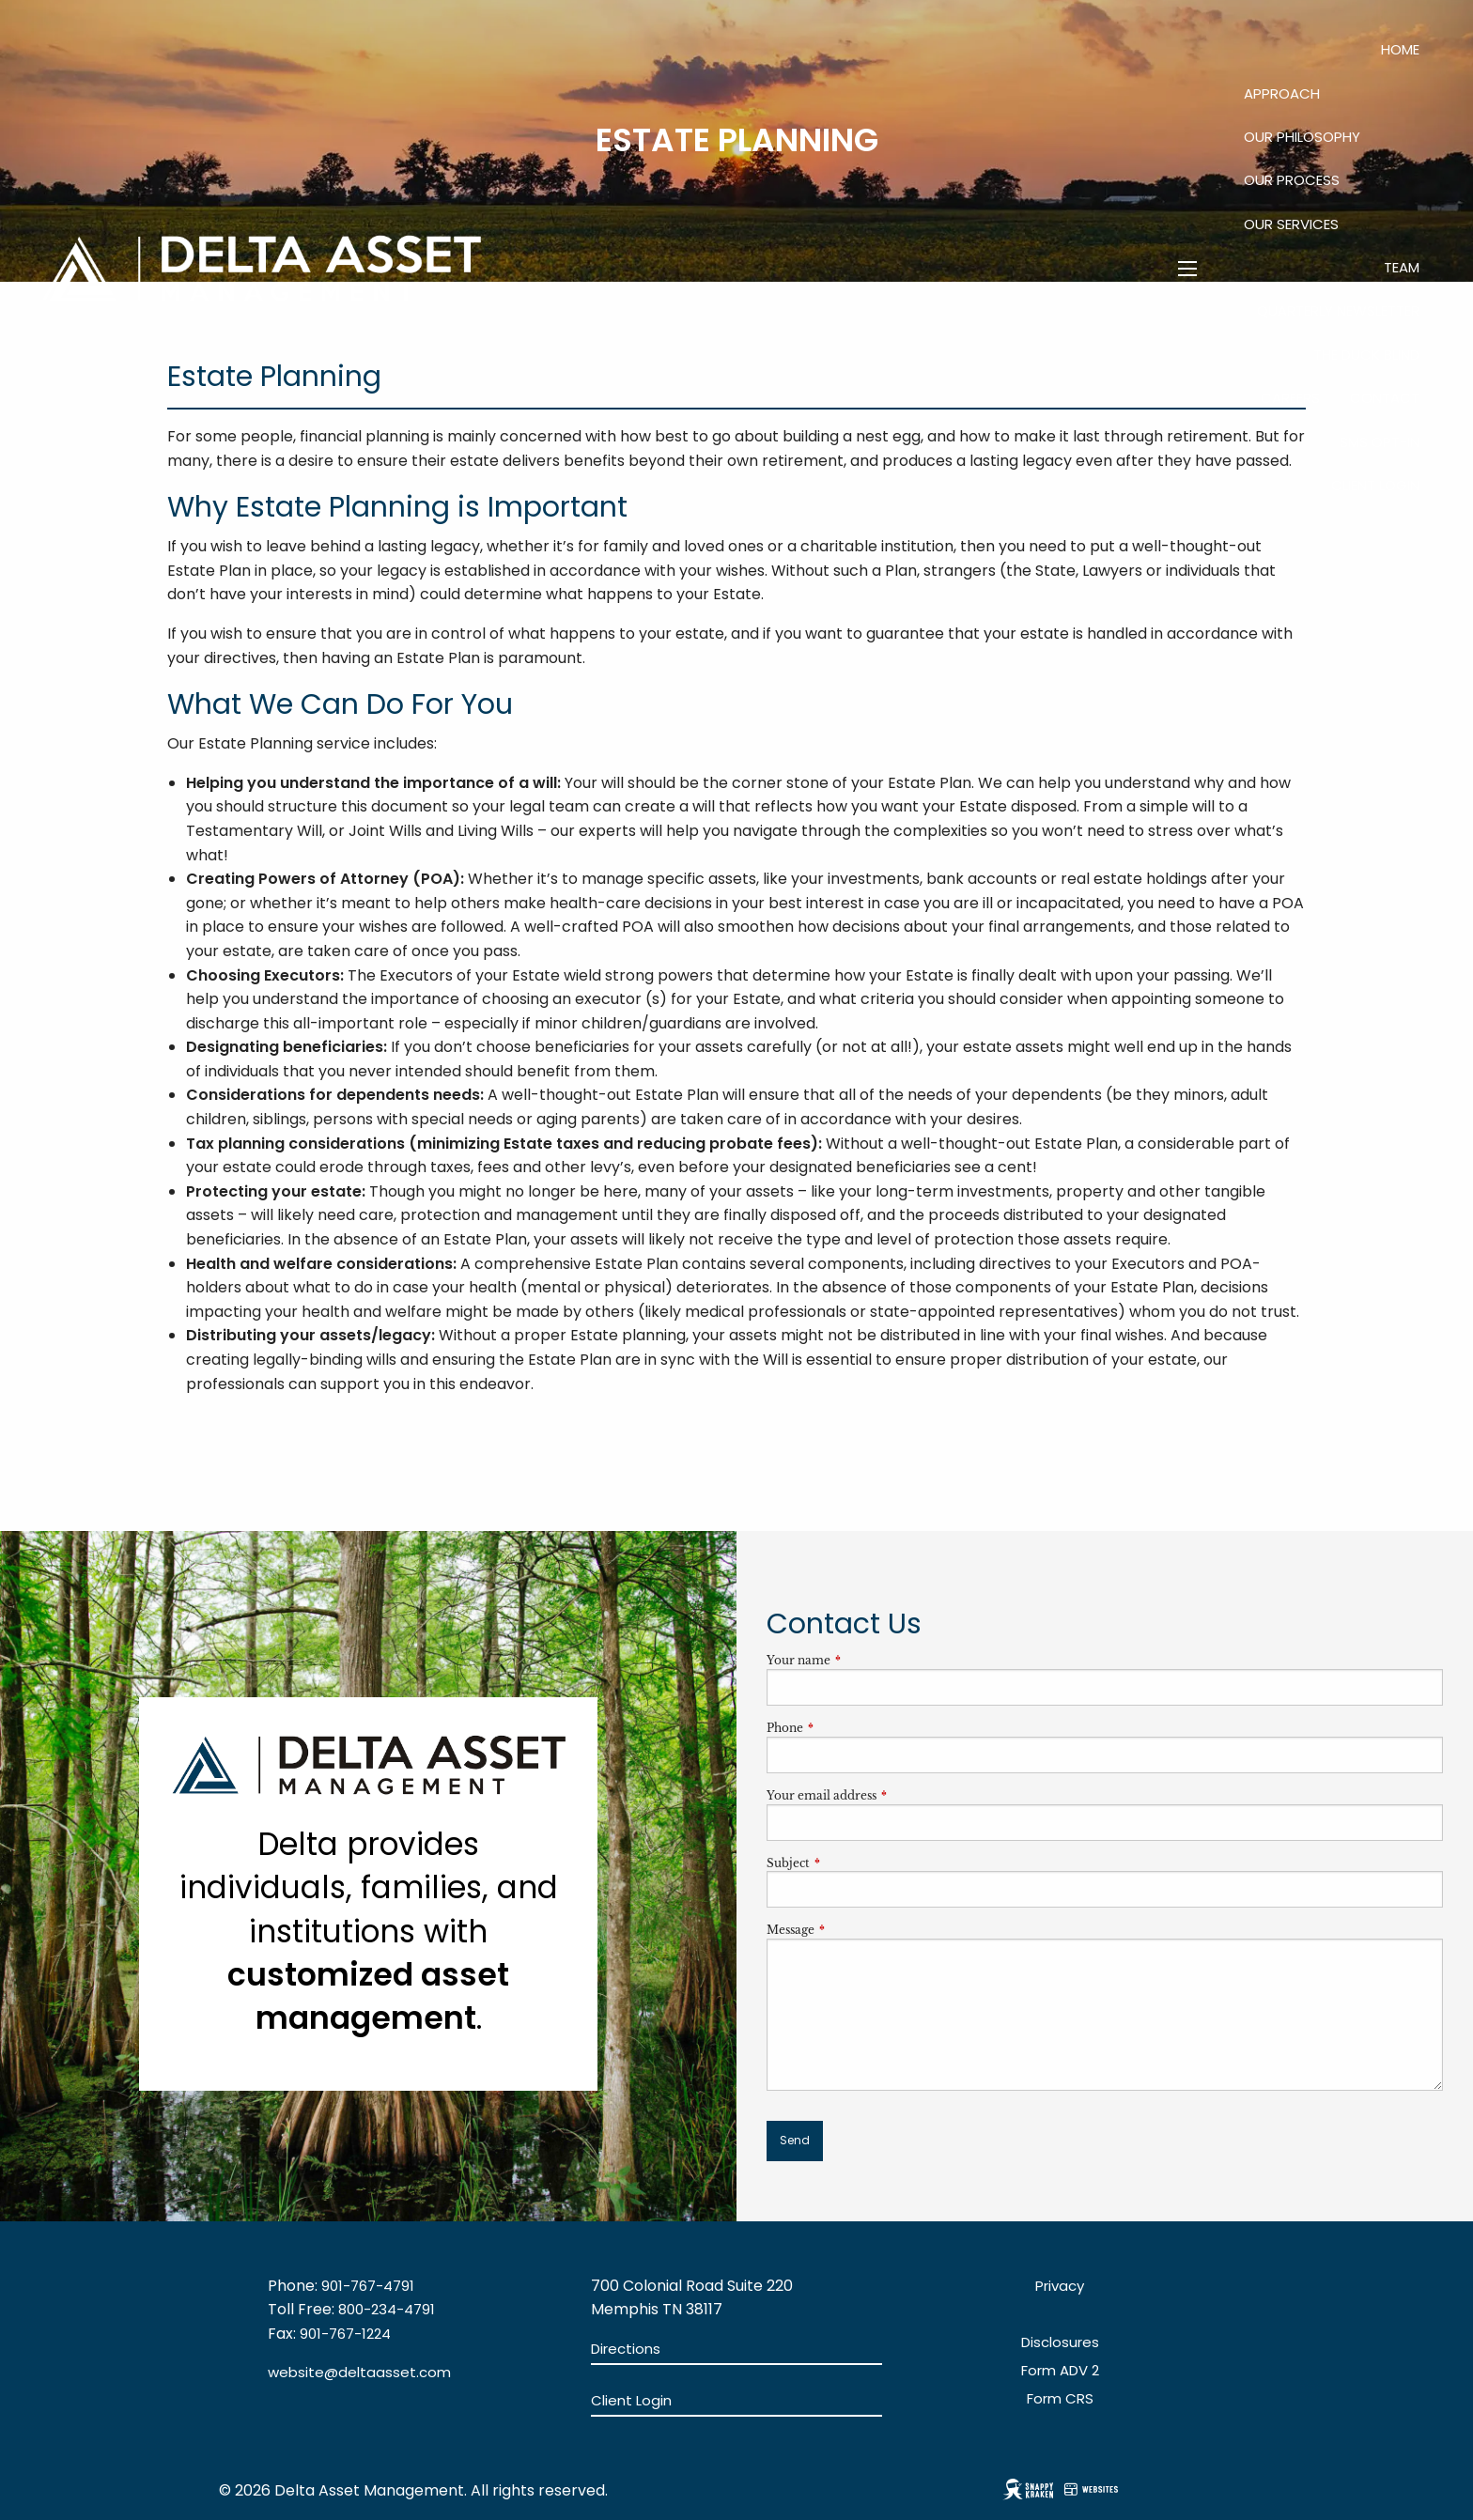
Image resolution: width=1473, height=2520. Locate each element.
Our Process (1292, 180)
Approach (1282, 93)
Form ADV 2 (1060, 2370)
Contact (1384, 398)
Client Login (1375, 485)
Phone (847, 1728)
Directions (625, 2348)
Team (1401, 267)
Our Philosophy (1302, 137)
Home (1400, 49)
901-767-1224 (345, 2333)
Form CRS (1060, 2398)
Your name (860, 1660)
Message (852, 1930)
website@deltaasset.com (359, 2372)
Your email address (883, 1795)
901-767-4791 (367, 2286)
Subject (850, 1863)
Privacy (1059, 2286)
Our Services (1291, 224)
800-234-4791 (386, 2309)
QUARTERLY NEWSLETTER (1338, 310)
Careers (1290, 398)
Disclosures (1060, 2342)
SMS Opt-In (1379, 442)
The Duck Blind (1366, 354)
